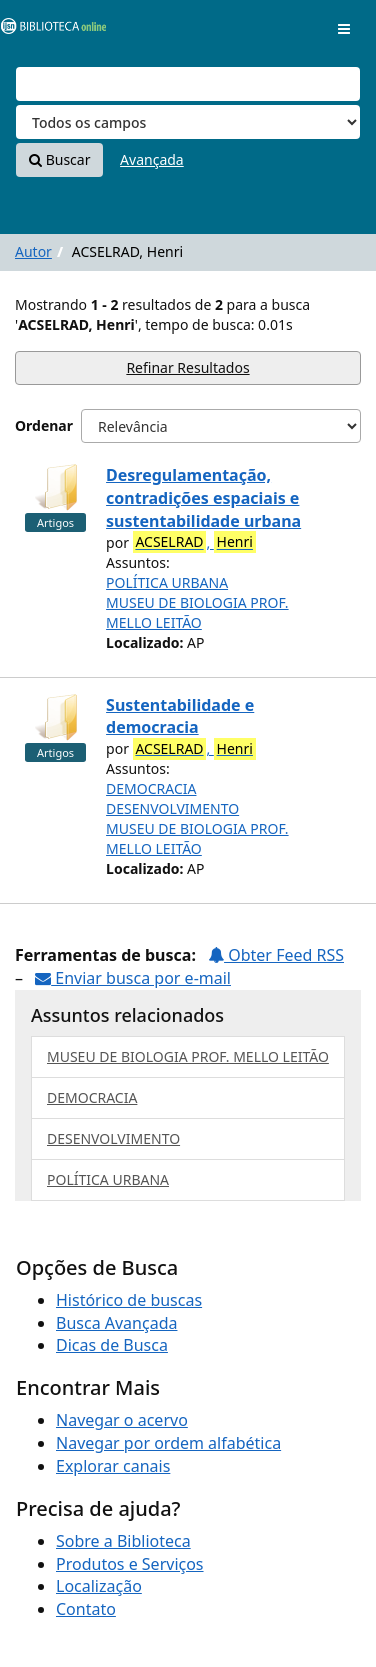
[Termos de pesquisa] (188, 84)
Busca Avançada (116, 1323)
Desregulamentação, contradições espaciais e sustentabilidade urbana (203, 498)
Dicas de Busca (112, 1345)
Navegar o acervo (122, 1420)
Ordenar (44, 425)
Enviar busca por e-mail (133, 978)
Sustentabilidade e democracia (180, 716)
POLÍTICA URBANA (167, 582)
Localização (99, 1586)
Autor (33, 251)
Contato (86, 1609)
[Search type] (188, 122)
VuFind (49, 30)
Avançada (152, 159)
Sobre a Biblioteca (123, 1541)
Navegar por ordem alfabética (168, 1443)
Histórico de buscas (129, 1300)
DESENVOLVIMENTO (172, 808)
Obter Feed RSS (276, 955)
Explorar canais (113, 1466)
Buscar (59, 159)
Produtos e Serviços (130, 1564)
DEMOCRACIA (151, 788)
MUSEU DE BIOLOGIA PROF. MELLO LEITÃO (197, 612)
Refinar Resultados (187, 367)
